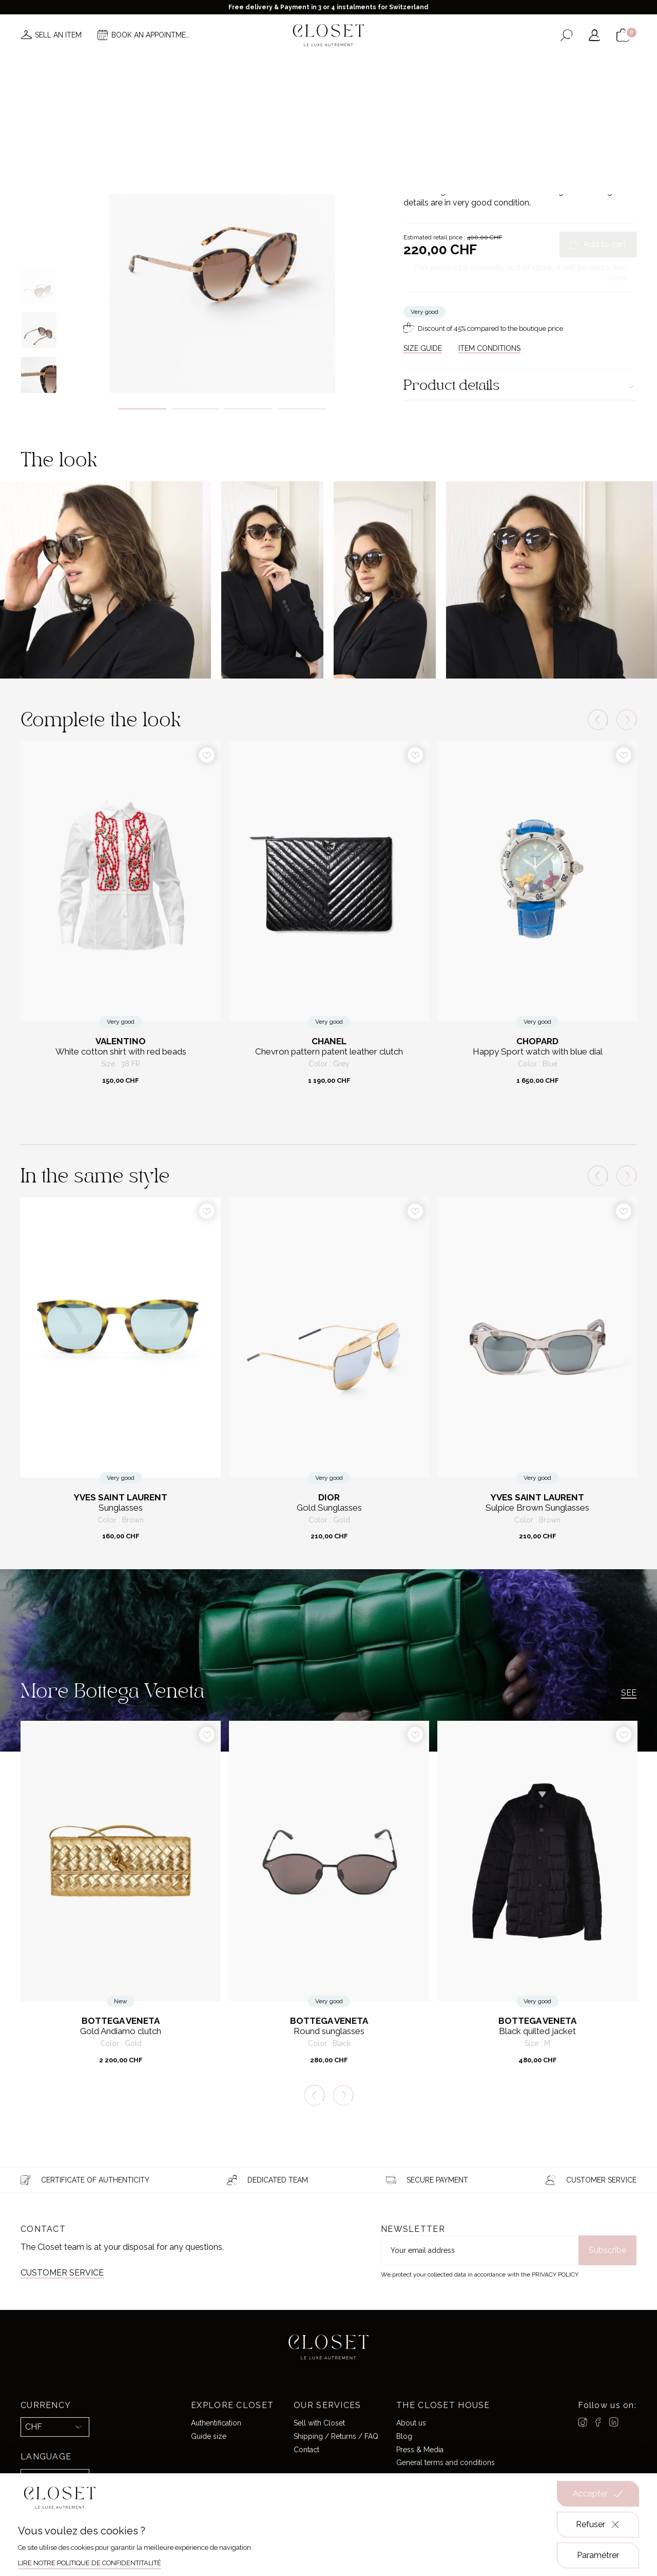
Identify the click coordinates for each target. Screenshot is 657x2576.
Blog (404, 2436)
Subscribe (607, 2250)
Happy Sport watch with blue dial (538, 1052)
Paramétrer (598, 2555)
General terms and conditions (445, 2462)
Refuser (598, 2524)
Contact (306, 2449)
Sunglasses (514, 110)
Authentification (216, 2423)
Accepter (598, 2494)
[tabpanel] (222, 235)
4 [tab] (302, 408)
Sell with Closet (319, 2423)
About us (411, 2423)
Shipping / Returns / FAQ (336, 2436)
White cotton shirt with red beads (120, 1052)
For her (439, 110)
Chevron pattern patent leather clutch (329, 1052)
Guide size (208, 2436)
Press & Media (419, 2449)
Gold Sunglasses (329, 1508)
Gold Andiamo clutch (120, 2031)
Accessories (473, 110)
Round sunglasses (329, 2031)
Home (418, 66)
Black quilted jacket (537, 2031)
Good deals (374, 66)
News (191, 66)
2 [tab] (195, 408)
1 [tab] (142, 408)
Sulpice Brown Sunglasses (537, 1508)
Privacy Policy (555, 2274)
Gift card (458, 66)
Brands (326, 66)
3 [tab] (248, 408)
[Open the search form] (566, 35)
